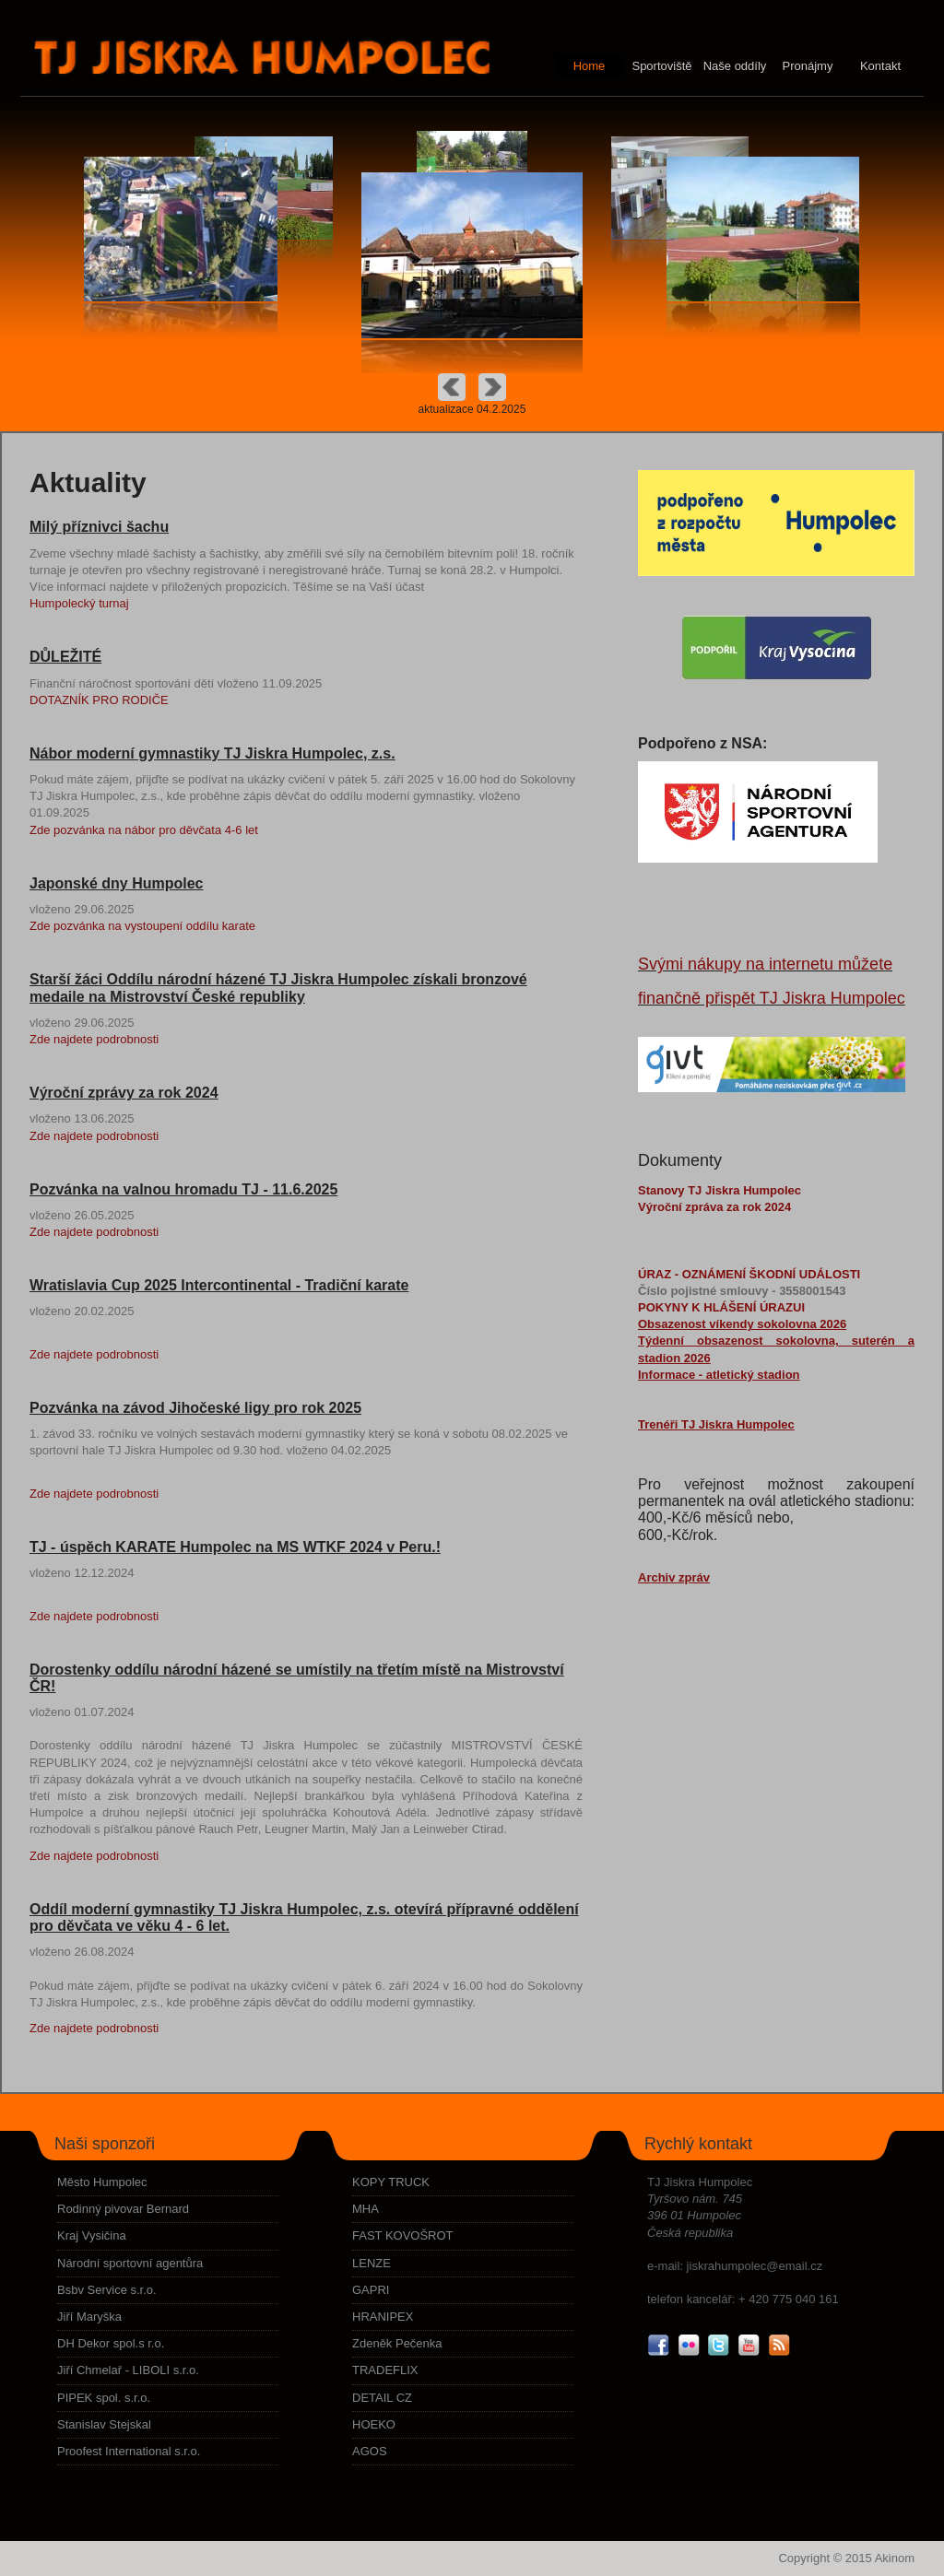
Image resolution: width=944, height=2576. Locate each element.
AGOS (369, 2451)
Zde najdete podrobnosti (94, 1039)
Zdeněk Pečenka (397, 2343)
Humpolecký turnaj (79, 603)
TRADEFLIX (385, 2370)
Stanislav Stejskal (104, 2424)
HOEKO (373, 2424)
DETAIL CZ (382, 2398)
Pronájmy (808, 66)
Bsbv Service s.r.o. (107, 2290)
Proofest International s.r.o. (128, 2451)
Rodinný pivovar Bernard (123, 2209)
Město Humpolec (102, 2182)
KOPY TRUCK (391, 2182)
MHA (365, 2209)
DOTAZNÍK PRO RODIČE (99, 700)
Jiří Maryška (89, 2316)
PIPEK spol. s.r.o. (103, 2398)
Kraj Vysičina (91, 2235)
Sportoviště (661, 66)
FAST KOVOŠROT (403, 2235)
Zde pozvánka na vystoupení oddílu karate (142, 926)
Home (589, 66)
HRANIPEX (382, 2316)
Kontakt (880, 66)
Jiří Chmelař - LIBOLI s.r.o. (128, 2370)
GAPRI (370, 2290)
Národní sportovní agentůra (130, 2263)
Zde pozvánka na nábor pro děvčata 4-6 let (144, 830)
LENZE (371, 2263)
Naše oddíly (735, 66)
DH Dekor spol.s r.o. (110, 2343)
